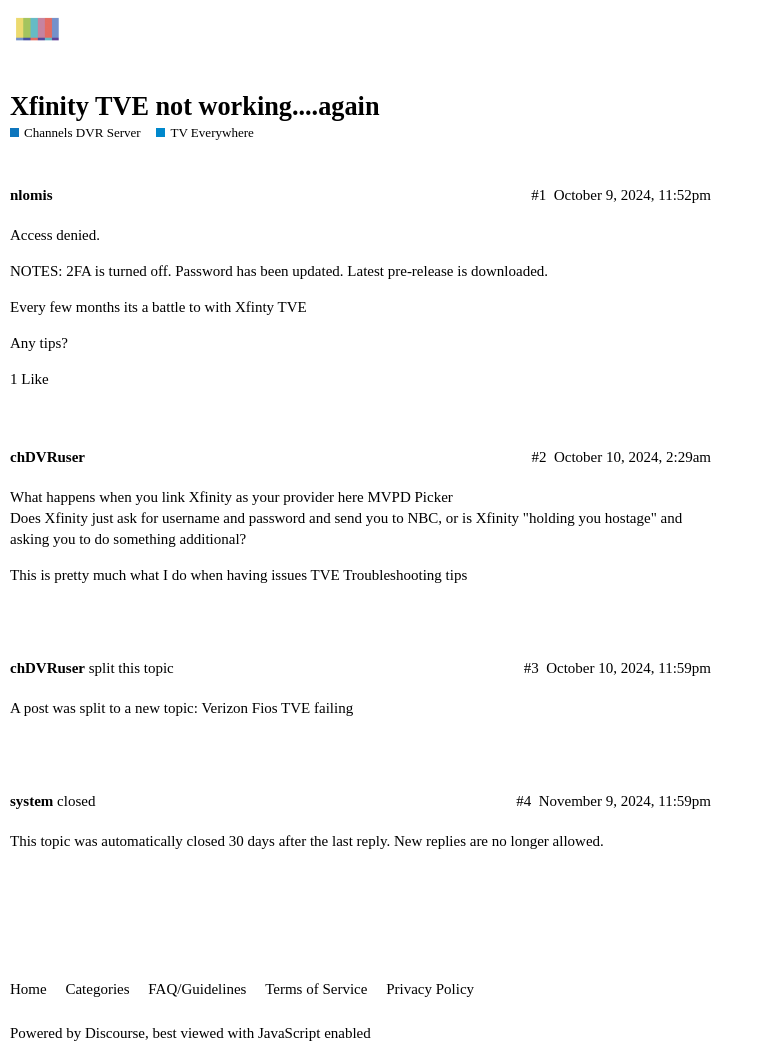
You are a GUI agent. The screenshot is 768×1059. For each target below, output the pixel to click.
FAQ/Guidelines (197, 989)
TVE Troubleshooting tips (389, 575)
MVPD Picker (409, 497)
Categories (97, 989)
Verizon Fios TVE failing (277, 708)
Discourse (115, 1033)
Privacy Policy (430, 989)
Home (28, 989)
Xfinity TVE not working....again (195, 106)
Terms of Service (316, 989)
